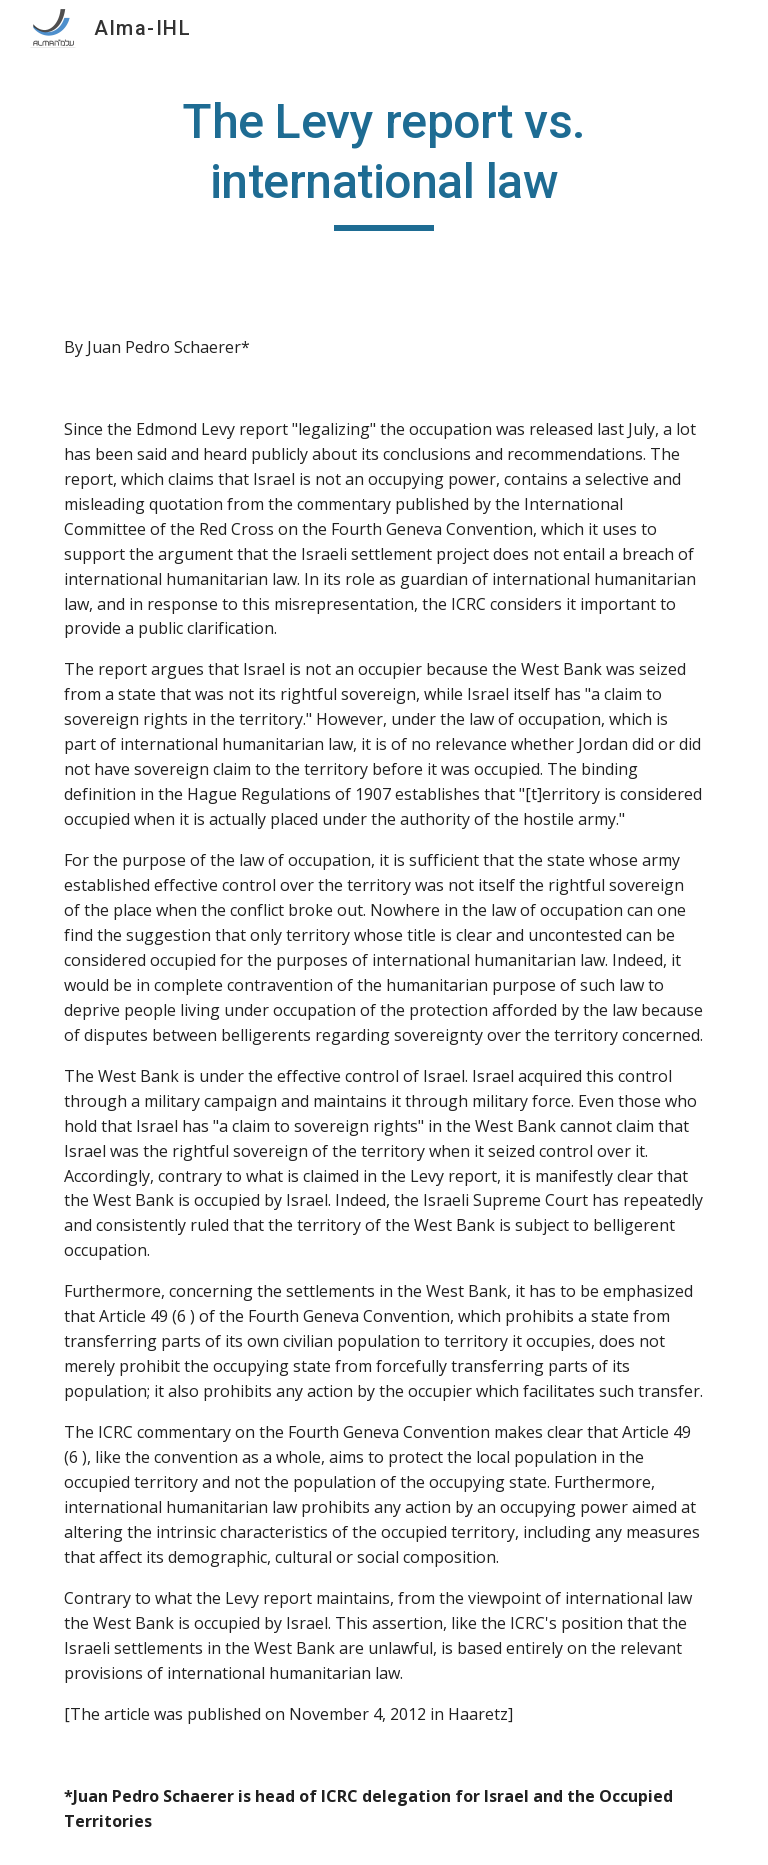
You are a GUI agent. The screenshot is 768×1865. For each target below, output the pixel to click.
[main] (383, 161)
